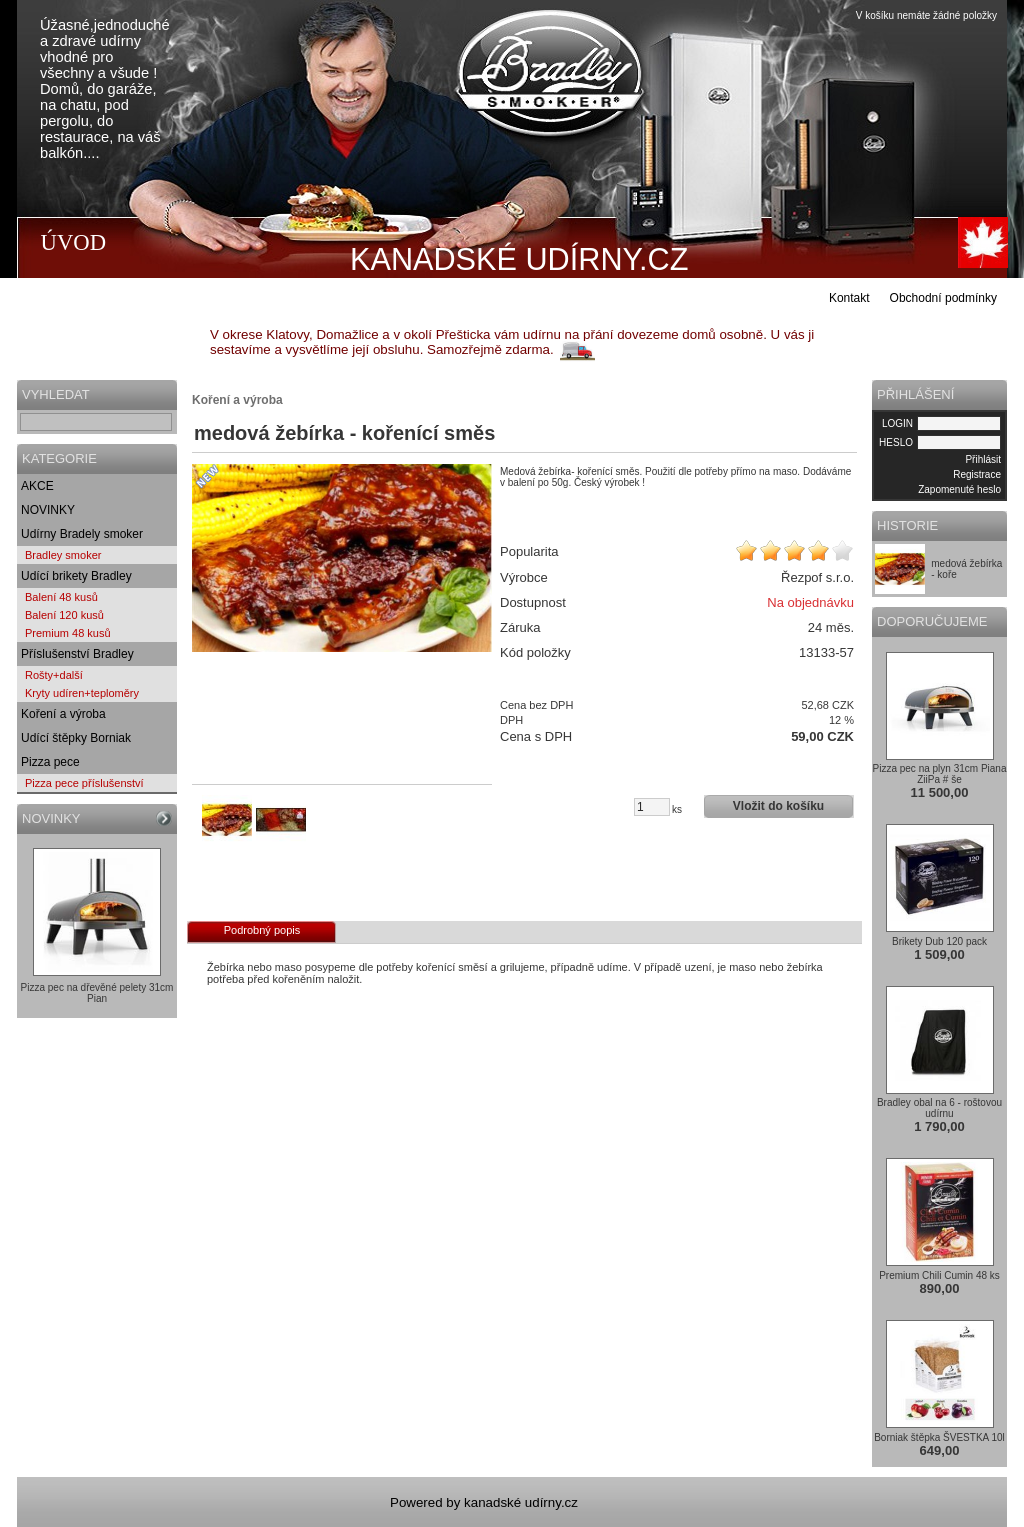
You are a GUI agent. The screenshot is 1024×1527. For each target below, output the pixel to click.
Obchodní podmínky (943, 298)
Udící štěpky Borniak (76, 738)
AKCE (37, 486)
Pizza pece (50, 762)
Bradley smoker (63, 555)
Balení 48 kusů (61, 597)
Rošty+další (54, 675)
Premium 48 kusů (68, 633)
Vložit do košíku (778, 806)
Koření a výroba (63, 714)
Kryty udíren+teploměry (82, 693)
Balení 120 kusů (64, 615)
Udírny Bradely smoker (82, 534)
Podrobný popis (262, 930)
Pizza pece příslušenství (84, 783)
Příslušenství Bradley (77, 654)
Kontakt (849, 298)
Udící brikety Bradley (76, 576)
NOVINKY (48, 510)
